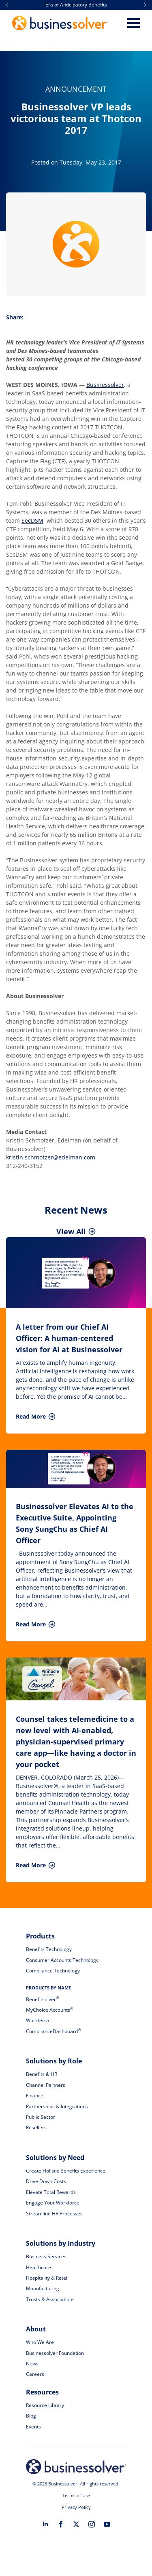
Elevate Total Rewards (51, 2192)
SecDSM (32, 520)
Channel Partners (45, 2085)
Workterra (37, 2020)
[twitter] (76, 2524)
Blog (31, 2415)
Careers (35, 2374)
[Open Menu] (133, 23)
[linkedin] (45, 2524)
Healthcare (38, 2267)
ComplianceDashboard (53, 2031)
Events (33, 2426)
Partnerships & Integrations (57, 2106)
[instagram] (91, 2524)
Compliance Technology (53, 1970)
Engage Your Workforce (52, 2202)
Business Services (46, 2256)
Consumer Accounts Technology (62, 1960)
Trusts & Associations (50, 2299)
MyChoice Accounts (49, 2009)
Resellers (36, 2127)
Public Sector (40, 2117)
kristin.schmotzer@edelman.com (50, 1157)
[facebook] (61, 2524)
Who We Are (40, 2342)
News (32, 2363)
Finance (34, 2095)
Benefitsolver (42, 1999)
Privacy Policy (76, 2507)
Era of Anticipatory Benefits (76, 5)
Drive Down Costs (46, 2181)
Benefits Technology (49, 1949)
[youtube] (107, 2524)
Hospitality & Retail (47, 2277)
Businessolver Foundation (55, 2353)
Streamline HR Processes (54, 2213)
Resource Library (45, 2405)
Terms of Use (76, 2495)
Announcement (76, 89)
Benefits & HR (41, 2074)
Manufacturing (42, 2288)
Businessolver (105, 385)
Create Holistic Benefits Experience (65, 2170)
